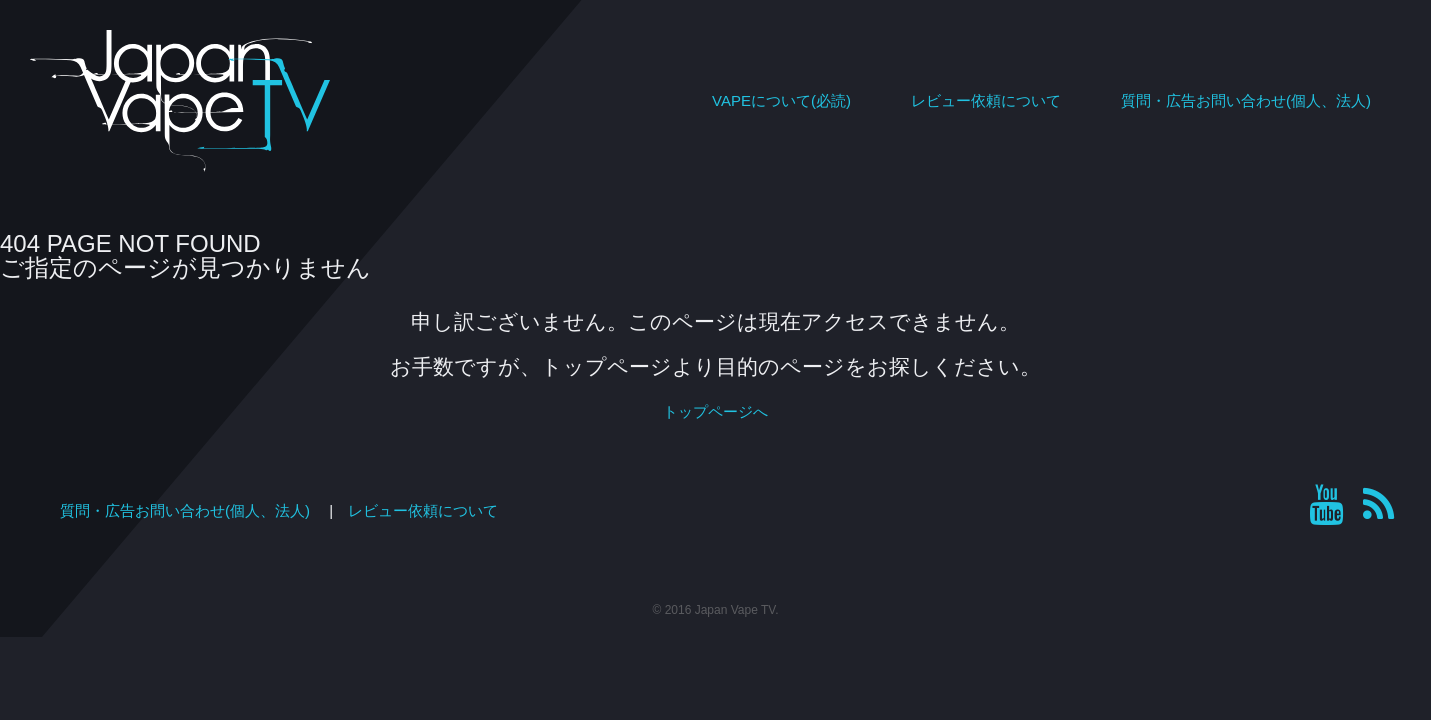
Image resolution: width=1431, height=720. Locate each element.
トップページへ (715, 411)
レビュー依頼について (986, 100)
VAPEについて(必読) (781, 100)
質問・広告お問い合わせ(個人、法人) (1246, 100)
